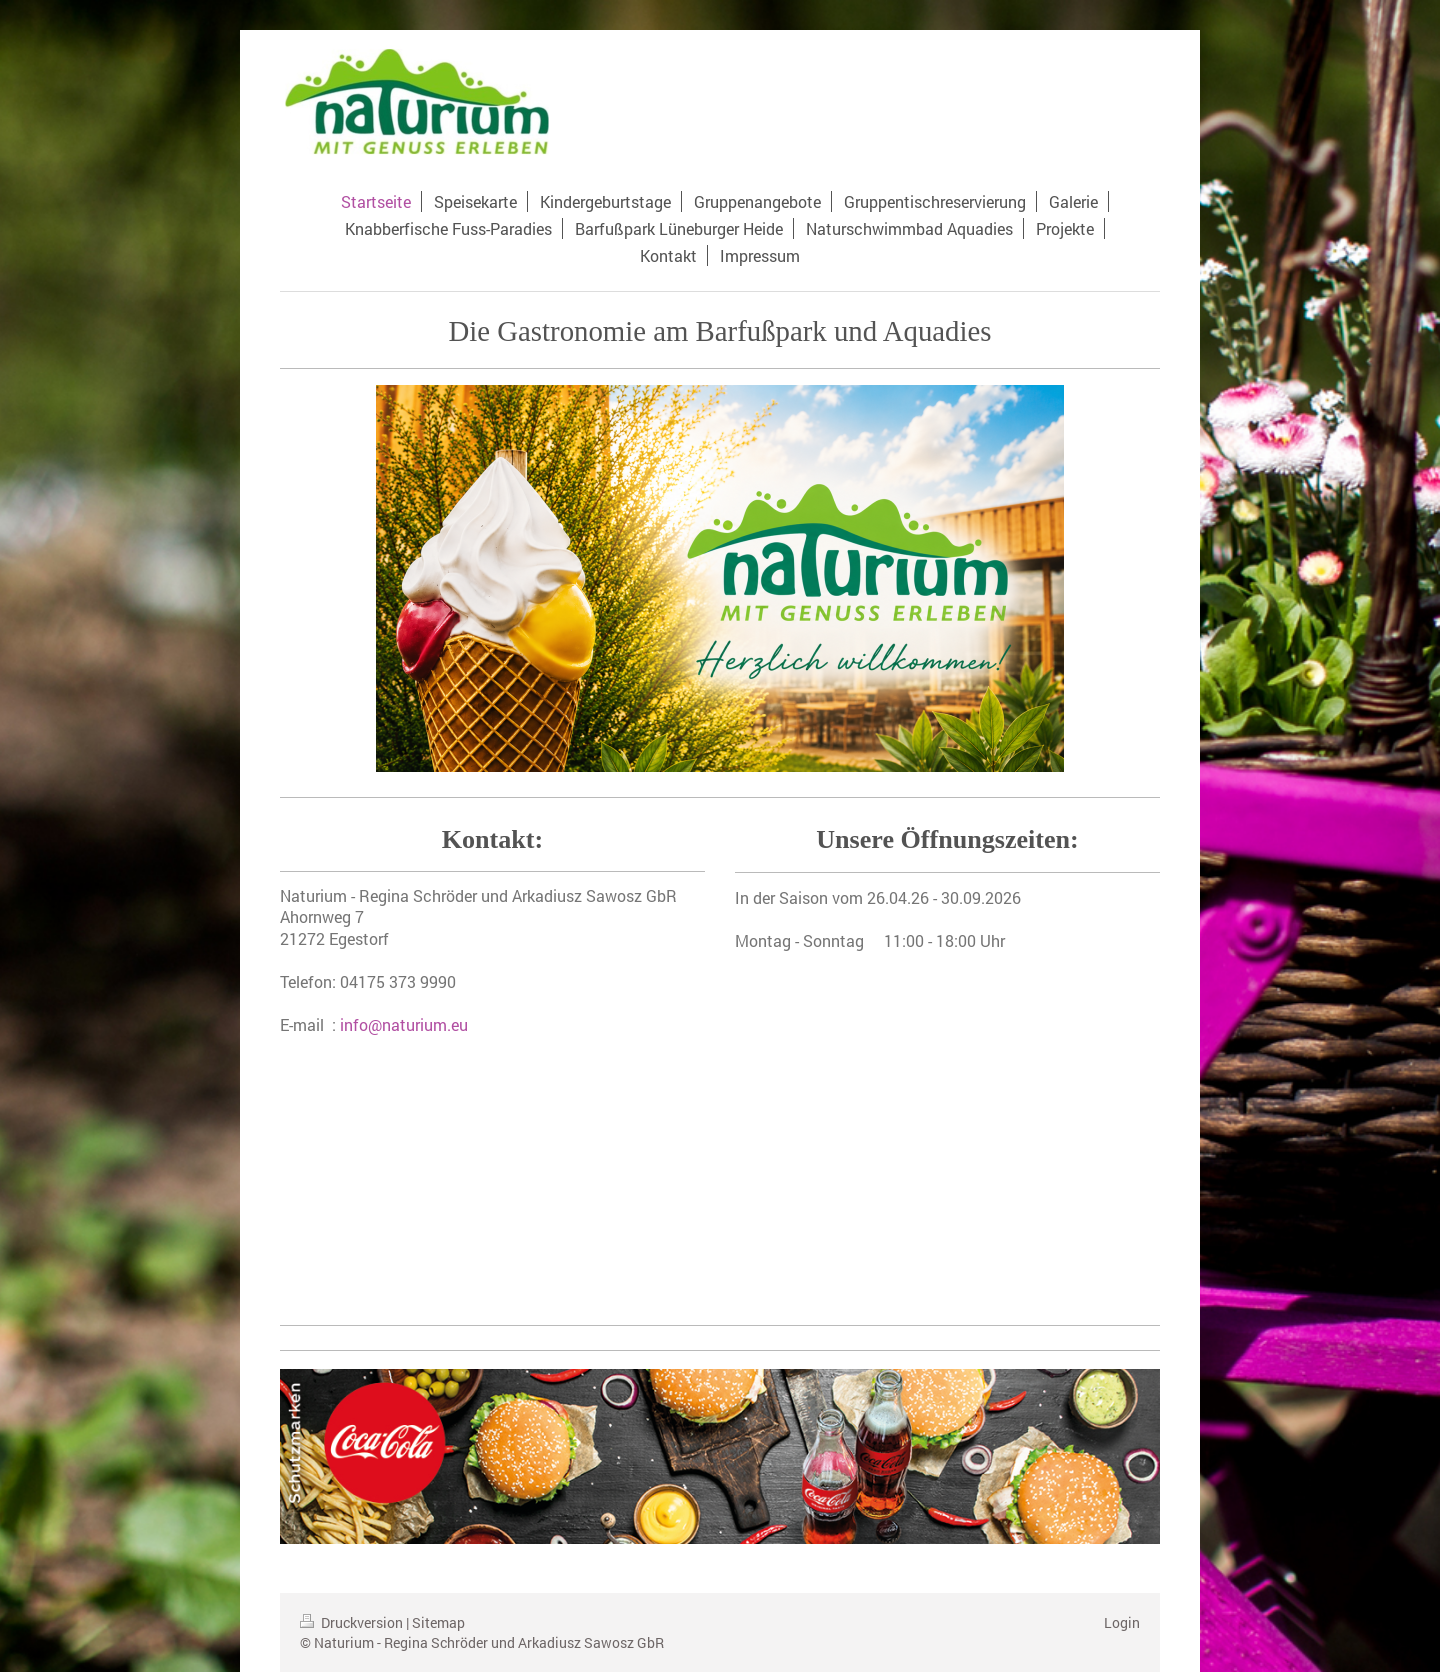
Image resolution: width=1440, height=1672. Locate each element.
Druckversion (353, 1622)
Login (1122, 1622)
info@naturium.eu (404, 1024)
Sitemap (438, 1622)
